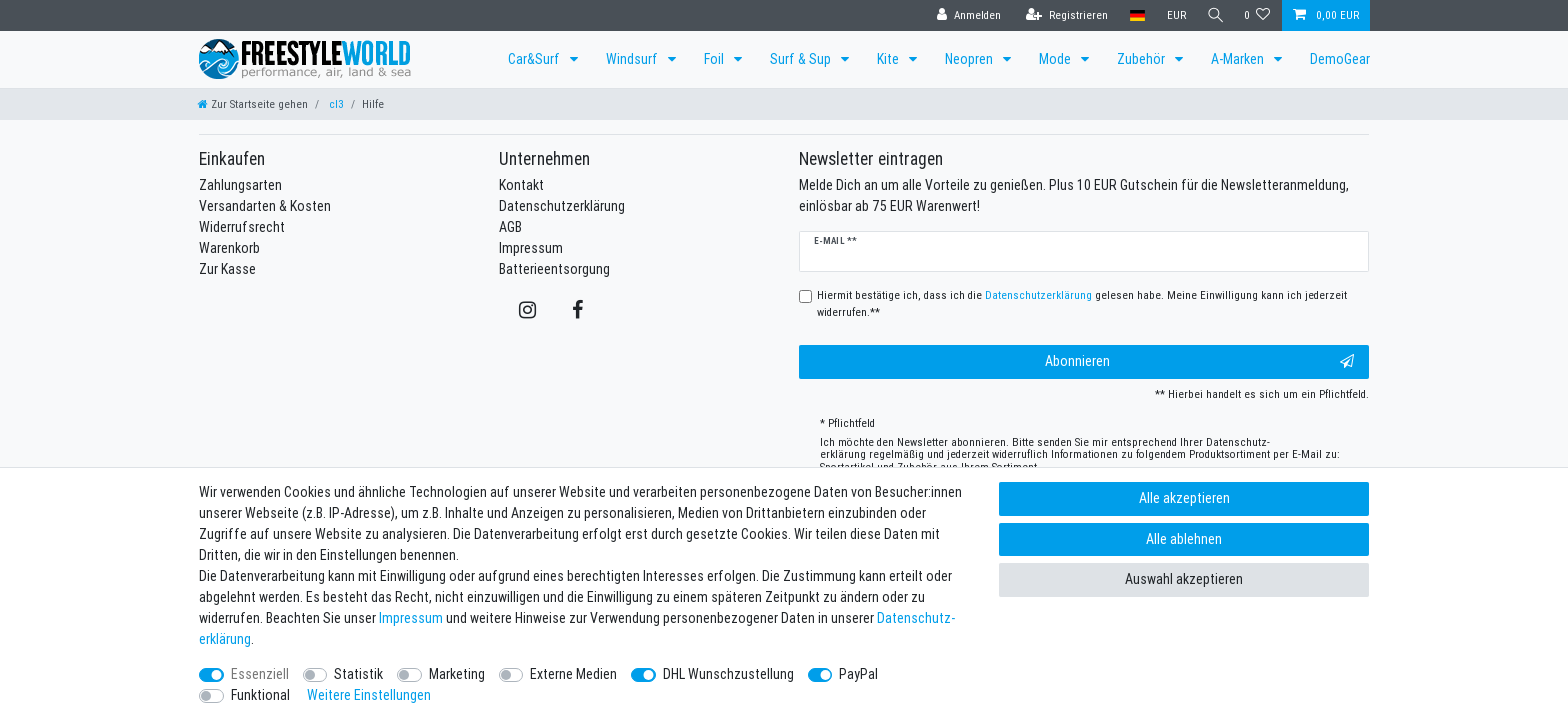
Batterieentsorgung (554, 269)
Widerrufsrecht (242, 227)
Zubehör (1142, 59)
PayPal (858, 674)
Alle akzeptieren (1184, 498)
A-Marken (1239, 59)
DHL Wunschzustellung (728, 674)
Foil (715, 59)
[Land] (1132, 15)
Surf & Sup (802, 59)
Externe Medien (573, 674)
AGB (510, 227)
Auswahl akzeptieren (1184, 579)
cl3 (335, 104)
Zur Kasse (227, 269)
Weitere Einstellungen (369, 695)
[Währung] (1171, 15)
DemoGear (1340, 59)
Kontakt (521, 185)
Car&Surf (535, 59)
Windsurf (633, 59)
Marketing (457, 674)
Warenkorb (229, 248)
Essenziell (260, 674)
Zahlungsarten (240, 185)
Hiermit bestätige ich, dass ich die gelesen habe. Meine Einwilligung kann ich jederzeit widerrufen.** (1082, 303)
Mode (1056, 59)
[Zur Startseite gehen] (253, 104)
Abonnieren (1200, 361)
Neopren (970, 59)
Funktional (260, 695)
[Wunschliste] (1257, 15)
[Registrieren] (1062, 15)
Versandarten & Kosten (265, 206)
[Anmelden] (964, 15)
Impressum (531, 248)
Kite (889, 59)
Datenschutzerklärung (562, 206)
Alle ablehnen (1184, 539)
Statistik (358, 674)
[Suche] (1213, 15)
